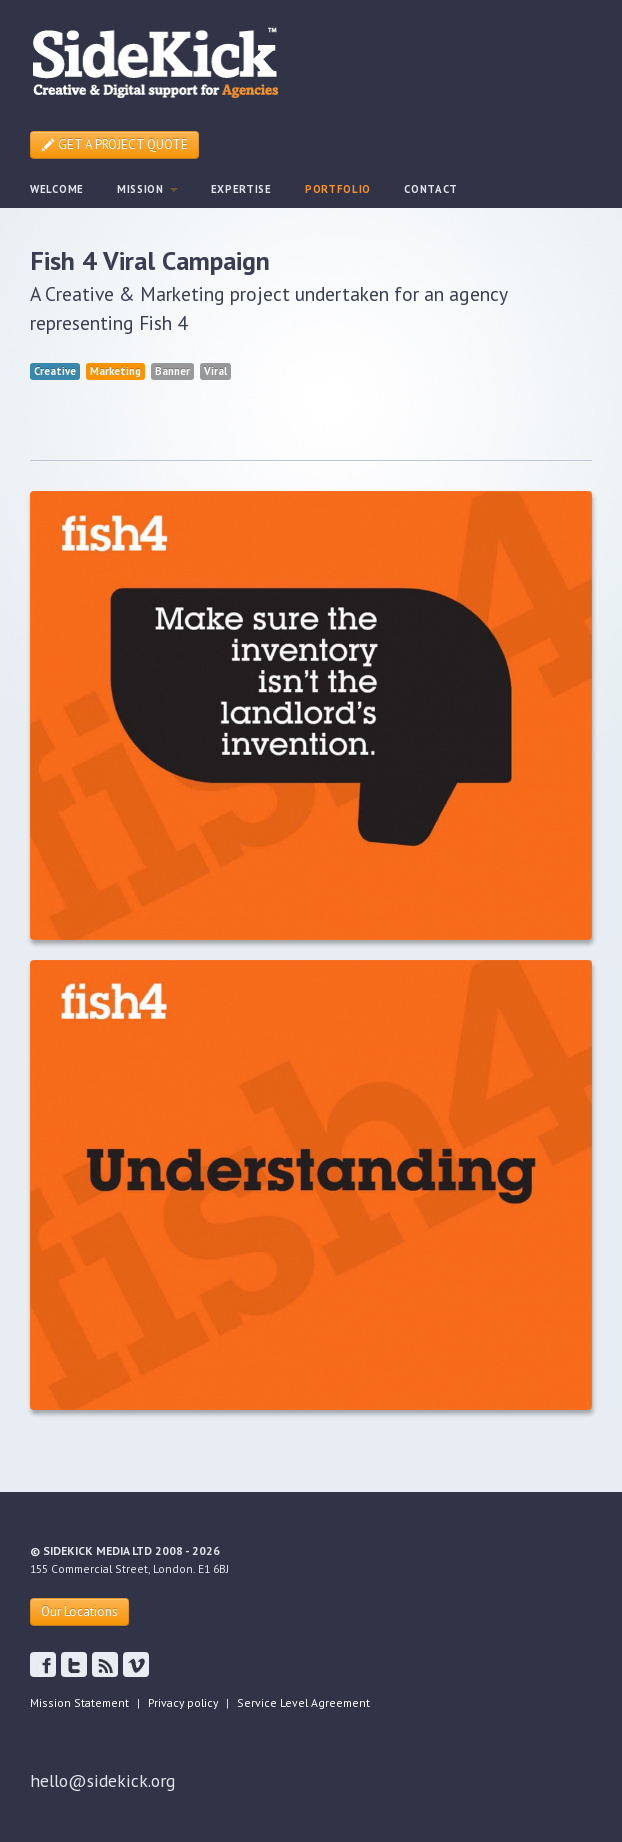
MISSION (147, 189)
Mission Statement (79, 1702)
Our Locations (79, 1611)
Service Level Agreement (303, 1702)
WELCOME (57, 189)
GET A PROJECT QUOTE (114, 144)
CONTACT (431, 189)
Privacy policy (183, 1702)
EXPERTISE (241, 189)
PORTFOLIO (338, 189)
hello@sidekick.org (102, 1780)
